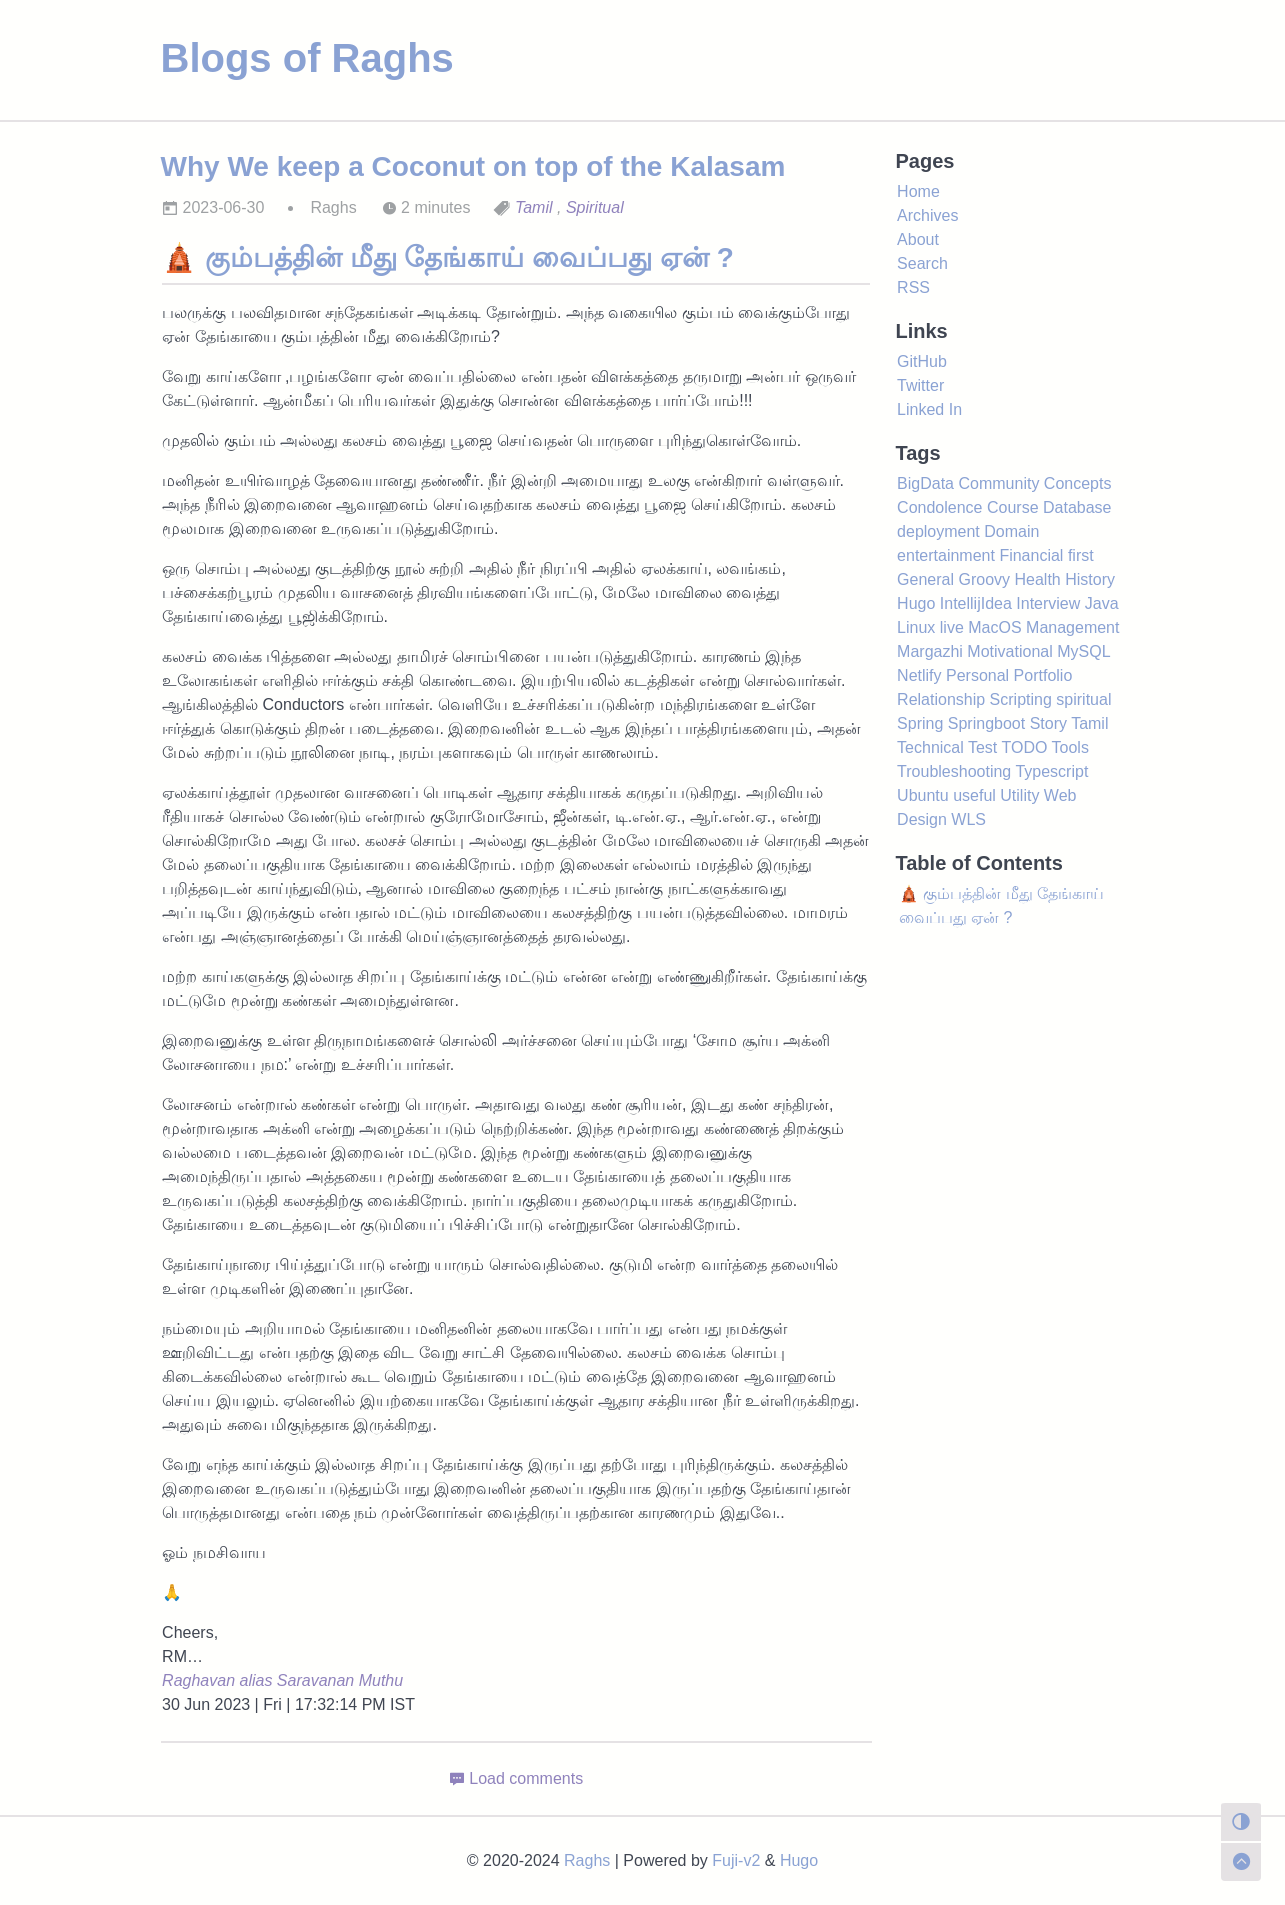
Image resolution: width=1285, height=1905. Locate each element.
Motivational (1009, 651)
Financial (1031, 555)
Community (998, 483)
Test (982, 747)
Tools (1070, 747)
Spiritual (595, 207)
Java (1102, 603)
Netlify (919, 675)
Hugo (916, 603)
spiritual (1083, 699)
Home (918, 191)
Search (922, 263)
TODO (1024, 747)
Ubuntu (923, 795)
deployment (938, 531)
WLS (968, 819)
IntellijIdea (976, 603)
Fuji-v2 (736, 1860)
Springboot (986, 723)
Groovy (984, 579)
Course (1013, 507)
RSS (913, 287)
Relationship (941, 699)
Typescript (1051, 771)
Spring (920, 723)
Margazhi (930, 651)
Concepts (1078, 483)
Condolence (939, 507)
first (1081, 555)
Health (1038, 579)
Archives (927, 215)
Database (1077, 507)
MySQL (1083, 651)
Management (1072, 627)
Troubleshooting (954, 771)
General (925, 579)
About (918, 239)
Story (1048, 723)
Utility (1019, 795)
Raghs (587, 1860)
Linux (916, 627)
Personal (977, 675)
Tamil (534, 207)
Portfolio (1043, 675)
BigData (925, 483)
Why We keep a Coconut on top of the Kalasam (473, 166)
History (1090, 579)
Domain (1011, 531)
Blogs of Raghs (307, 58)
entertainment (946, 555)
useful (974, 795)
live (952, 627)
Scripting (1021, 699)
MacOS (994, 627)
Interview (1048, 603)
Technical (930, 747)
